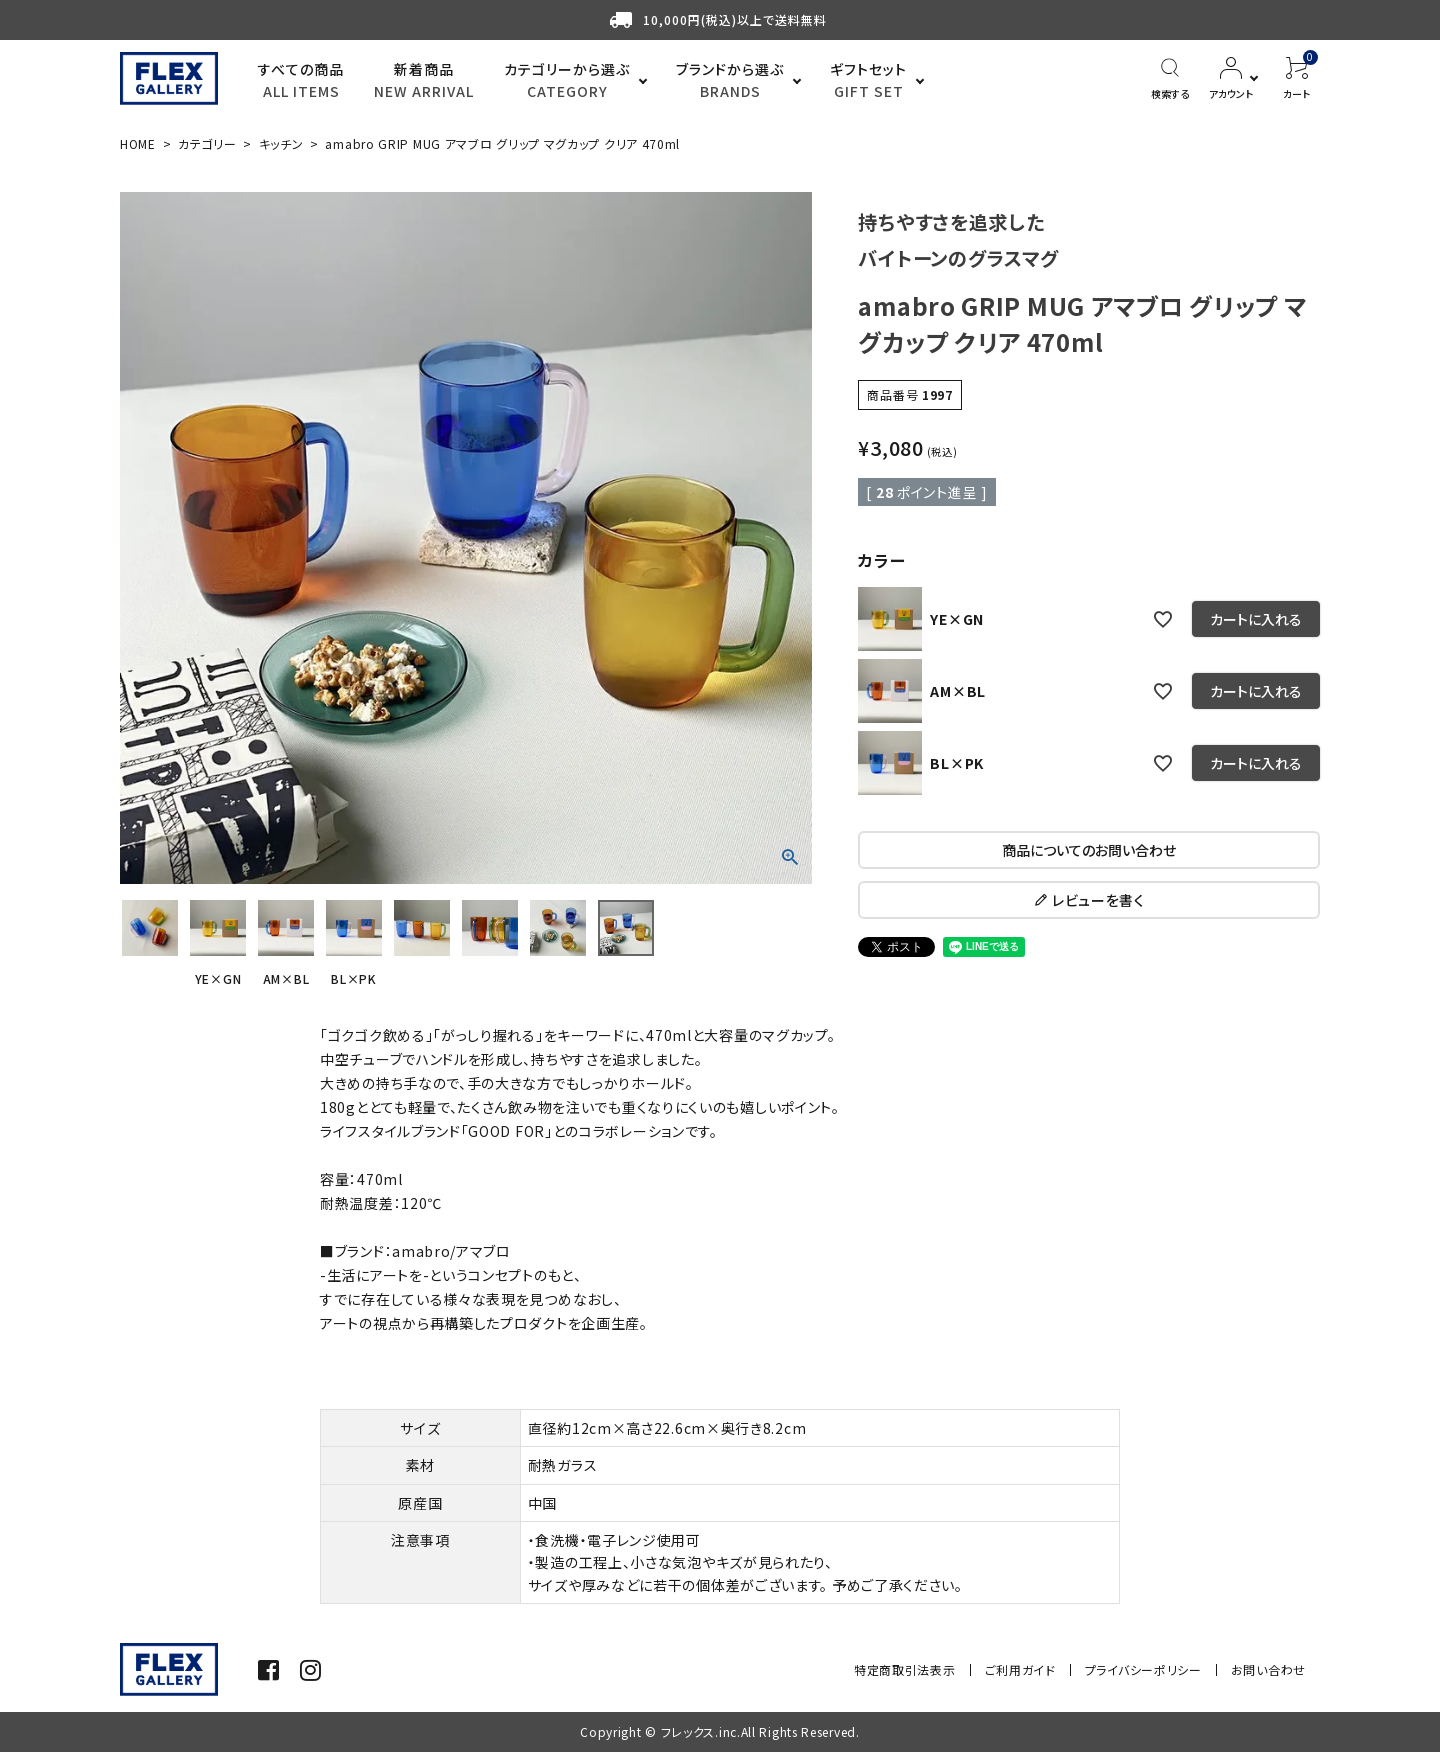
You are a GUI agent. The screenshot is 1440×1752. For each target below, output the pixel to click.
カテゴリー (207, 143)
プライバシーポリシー (1143, 1669)
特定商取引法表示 (905, 1669)
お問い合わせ (1268, 1669)
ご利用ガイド (1020, 1669)
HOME (138, 143)
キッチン (281, 143)
